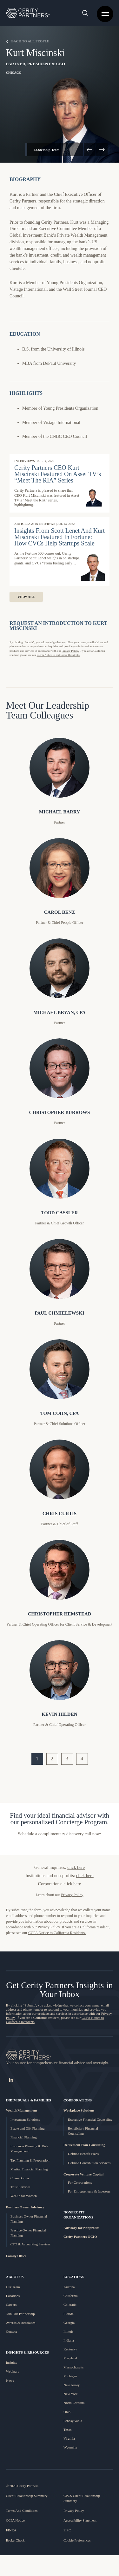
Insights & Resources (27, 2352)
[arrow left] (90, 149)
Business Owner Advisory (25, 2207)
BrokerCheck (15, 2540)
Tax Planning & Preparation (30, 2160)
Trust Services (20, 2187)
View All (26, 597)
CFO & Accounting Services (30, 2244)
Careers (11, 2304)
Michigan (70, 2376)
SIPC (67, 2530)
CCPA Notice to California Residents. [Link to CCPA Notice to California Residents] (57, 1933)
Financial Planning (23, 2137)
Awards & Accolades (20, 2322)
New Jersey (71, 2385)
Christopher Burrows (59, 1112)
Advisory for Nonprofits (81, 2228)
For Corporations (80, 2182)
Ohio (66, 2412)
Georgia (69, 2322)
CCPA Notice (15, 2520)
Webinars (12, 2371)
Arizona (69, 2287)
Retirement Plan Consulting (84, 2145)
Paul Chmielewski (59, 1313)
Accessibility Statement (79, 2520)
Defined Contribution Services (89, 2163)
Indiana (68, 2340)
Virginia (69, 2438)
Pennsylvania (72, 2421)
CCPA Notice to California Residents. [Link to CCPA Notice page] (58, 654)
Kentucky (70, 2349)
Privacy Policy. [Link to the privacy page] (70, 650)
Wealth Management (21, 2110)
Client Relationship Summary (27, 2496)
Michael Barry (59, 811)
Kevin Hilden (59, 1714)
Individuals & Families (28, 2100)
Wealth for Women (23, 2196)
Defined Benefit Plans (83, 2154)
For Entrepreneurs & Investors (89, 2191)
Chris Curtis (59, 1513)
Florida (68, 2314)
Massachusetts (73, 2367)
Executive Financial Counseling (90, 2119)
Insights (11, 2362)
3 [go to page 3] (67, 1758)
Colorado (69, 2304)
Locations (13, 2296)
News (10, 2380)
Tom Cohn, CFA (59, 1413)
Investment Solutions (25, 2119)
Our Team (13, 2287)
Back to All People (28, 41)
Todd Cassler (59, 1212)
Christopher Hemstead (59, 1613)
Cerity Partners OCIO (80, 2236)
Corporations (77, 2100)
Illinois (68, 2331)
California (70, 2296)
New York (70, 2394)
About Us (15, 2277)
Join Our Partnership (20, 2314)
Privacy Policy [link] (72, 1895)
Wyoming (70, 2447)
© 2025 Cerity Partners (22, 2486)
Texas (67, 2429)
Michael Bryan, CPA (59, 1012)
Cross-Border (19, 2178)
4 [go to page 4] (82, 1758)
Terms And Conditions (21, 2510)
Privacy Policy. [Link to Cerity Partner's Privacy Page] (49, 1927)
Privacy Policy (73, 2510)
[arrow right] (102, 149)
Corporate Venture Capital (83, 2174)
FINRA (11, 2530)
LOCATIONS (73, 2277)
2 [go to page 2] (52, 1758)
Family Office (16, 2256)
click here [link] (76, 1867)
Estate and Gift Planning (27, 2128)
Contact (11, 2331)
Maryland (70, 2358)
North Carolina (73, 2403)
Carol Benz (59, 912)
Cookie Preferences (77, 2540)
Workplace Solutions (79, 2110)
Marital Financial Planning (29, 2169)
